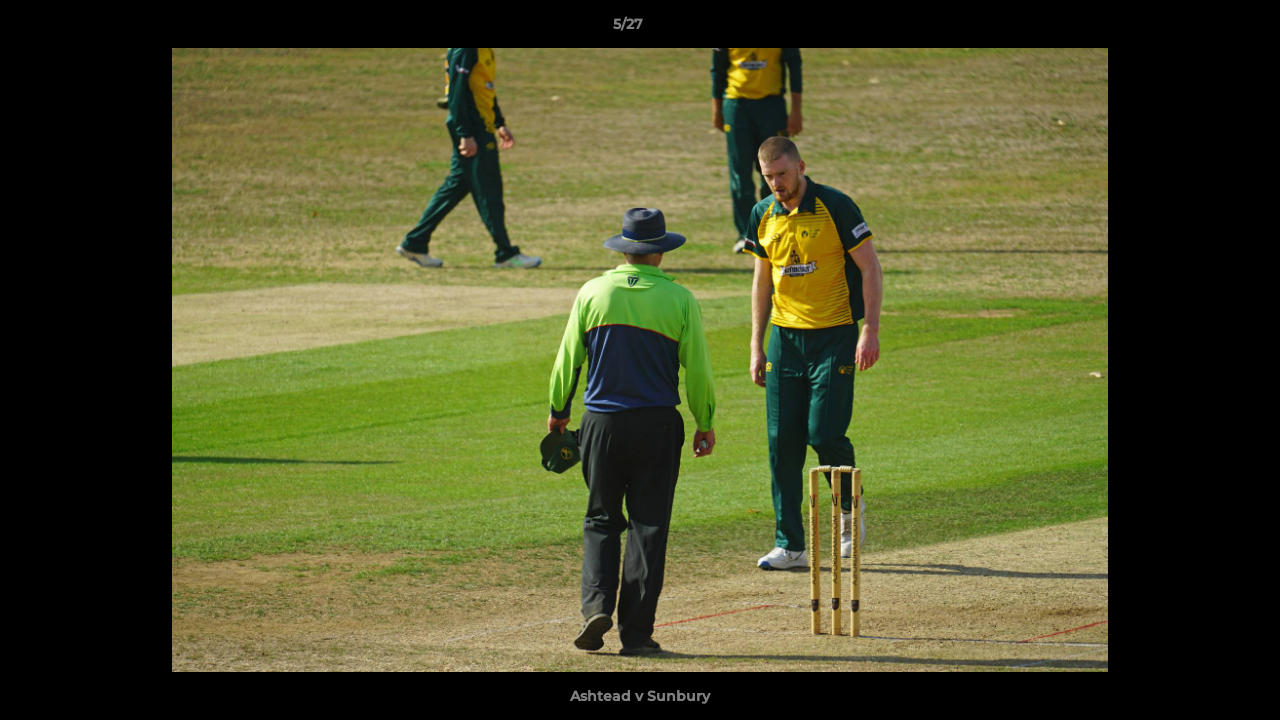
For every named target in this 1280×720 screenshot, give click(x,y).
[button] (1196, 29)
